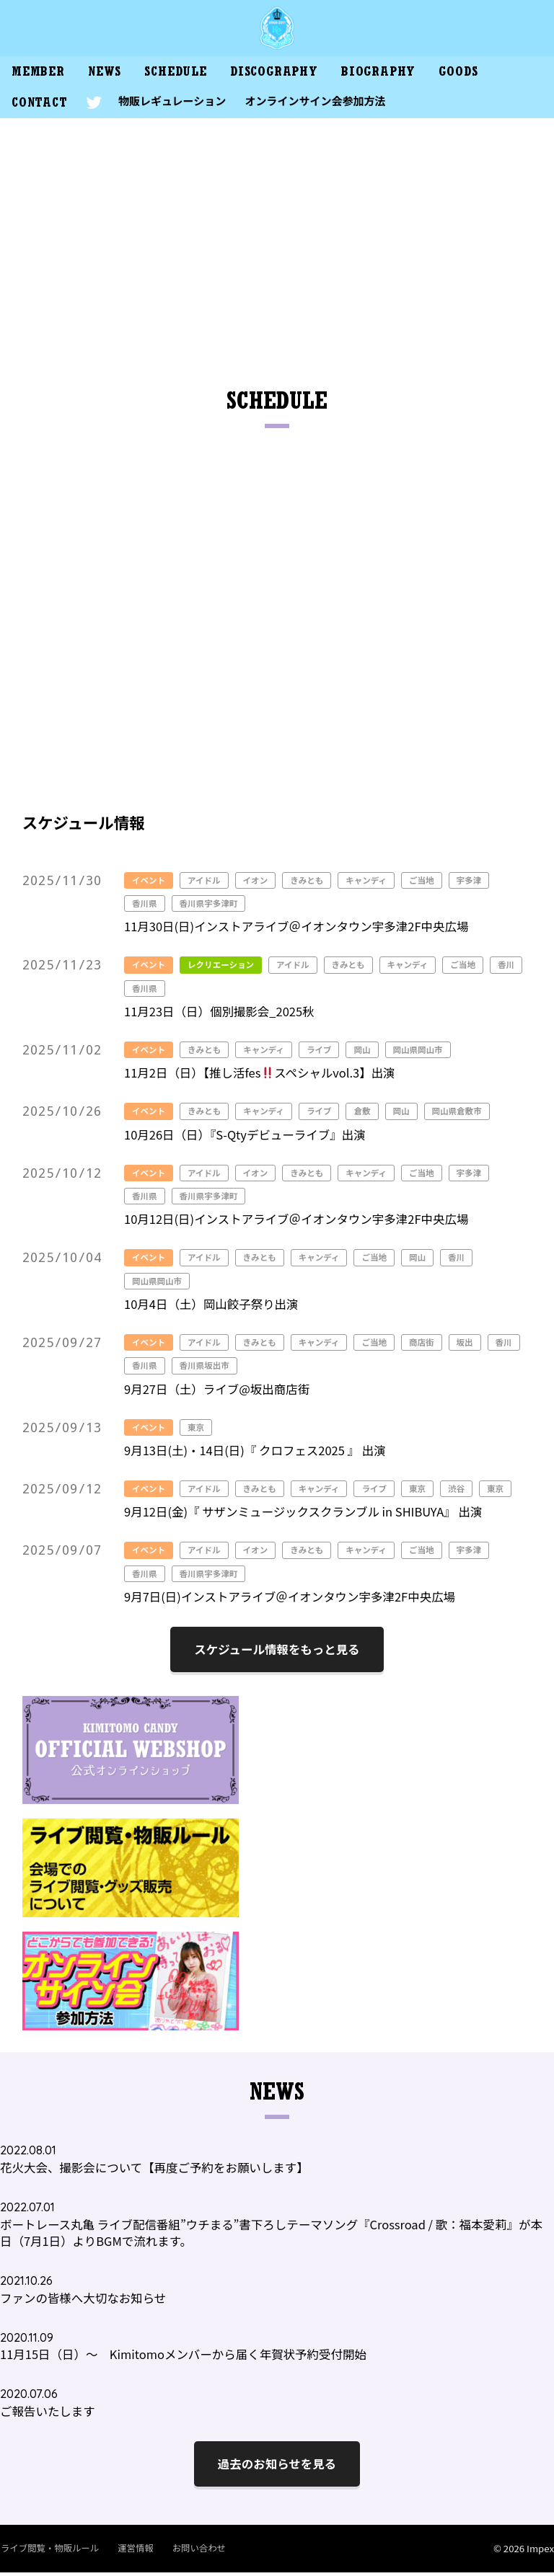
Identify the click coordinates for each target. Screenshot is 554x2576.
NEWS (110, 75)
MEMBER (39, 75)
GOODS (478, 75)
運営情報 (131, 2551)
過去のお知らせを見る (277, 2467)
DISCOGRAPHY (286, 75)
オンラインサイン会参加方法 (320, 104)
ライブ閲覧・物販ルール (49, 2551)
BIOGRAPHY (393, 75)
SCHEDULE (184, 75)
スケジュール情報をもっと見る (276, 1652)
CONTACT (41, 108)
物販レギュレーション (176, 104)
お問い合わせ (192, 2551)
